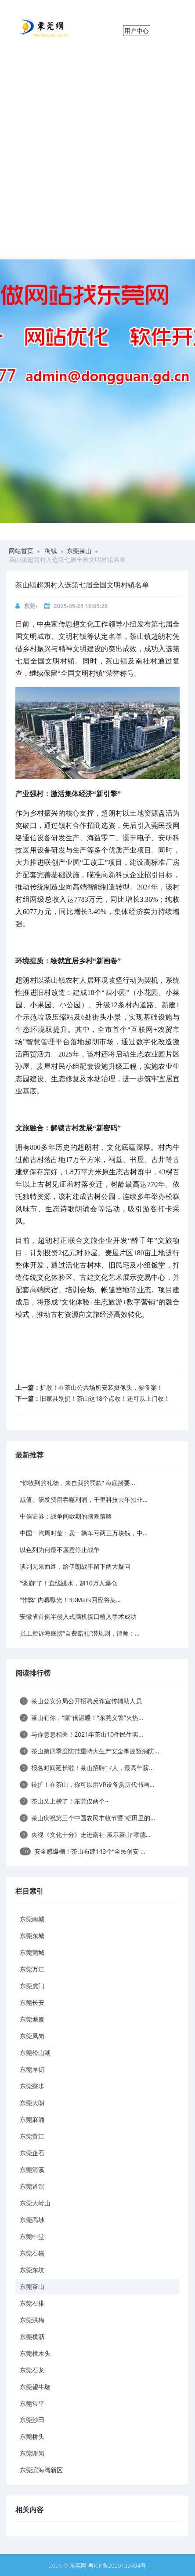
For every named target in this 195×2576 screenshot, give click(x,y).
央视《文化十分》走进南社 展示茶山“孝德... (85, 1834)
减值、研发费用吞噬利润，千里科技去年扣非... (84, 1499)
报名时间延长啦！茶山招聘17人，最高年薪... (87, 1767)
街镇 (51, 551)
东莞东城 (32, 1935)
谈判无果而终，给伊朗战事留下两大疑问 (75, 1566)
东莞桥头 (32, 2436)
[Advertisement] (97, 157)
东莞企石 (32, 2153)
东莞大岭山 (35, 2203)
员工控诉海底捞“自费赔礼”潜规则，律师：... (80, 1633)
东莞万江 (32, 1969)
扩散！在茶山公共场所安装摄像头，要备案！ (101, 1387)
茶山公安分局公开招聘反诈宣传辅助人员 (81, 1701)
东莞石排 (32, 2303)
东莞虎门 (32, 1986)
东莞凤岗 (32, 2036)
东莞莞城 (32, 1952)
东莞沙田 (32, 2420)
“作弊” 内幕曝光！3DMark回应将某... (70, 1600)
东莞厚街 (32, 2069)
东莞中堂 (32, 2236)
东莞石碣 (32, 2253)
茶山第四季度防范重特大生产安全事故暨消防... (89, 1751)
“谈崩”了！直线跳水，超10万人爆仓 (68, 1583)
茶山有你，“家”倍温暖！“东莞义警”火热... (81, 1717)
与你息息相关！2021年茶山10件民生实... (81, 1734)
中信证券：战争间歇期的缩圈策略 (66, 1516)
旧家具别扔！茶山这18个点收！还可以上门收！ (105, 1398)
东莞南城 (32, 1919)
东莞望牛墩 (35, 2387)
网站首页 (21, 551)
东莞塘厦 (32, 2019)
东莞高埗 (32, 2219)
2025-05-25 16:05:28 (81, 606)
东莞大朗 (32, 2103)
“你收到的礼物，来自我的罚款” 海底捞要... (77, 1483)
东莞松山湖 (35, 2052)
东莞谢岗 (32, 2453)
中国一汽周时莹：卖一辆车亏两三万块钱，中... (84, 1533)
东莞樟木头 (35, 2353)
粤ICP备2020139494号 (117, 2565)
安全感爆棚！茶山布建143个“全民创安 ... (82, 1851)
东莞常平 (32, 2403)
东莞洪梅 (32, 2320)
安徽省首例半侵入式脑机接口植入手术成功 (78, 1616)
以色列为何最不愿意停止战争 (60, 1549)
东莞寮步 (32, 2086)
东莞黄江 (32, 2136)
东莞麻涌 (32, 2119)
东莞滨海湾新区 (41, 2470)
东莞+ (31, 606)
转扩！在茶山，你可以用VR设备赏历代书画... (87, 1784)
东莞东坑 (32, 2270)
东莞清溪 (32, 2169)
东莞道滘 (32, 2186)
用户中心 (136, 30)
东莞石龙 (32, 2370)
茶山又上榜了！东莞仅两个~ (64, 1801)
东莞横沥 (32, 2336)
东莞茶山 (79, 551)
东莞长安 (32, 2002)
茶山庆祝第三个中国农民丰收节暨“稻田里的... (87, 1818)
